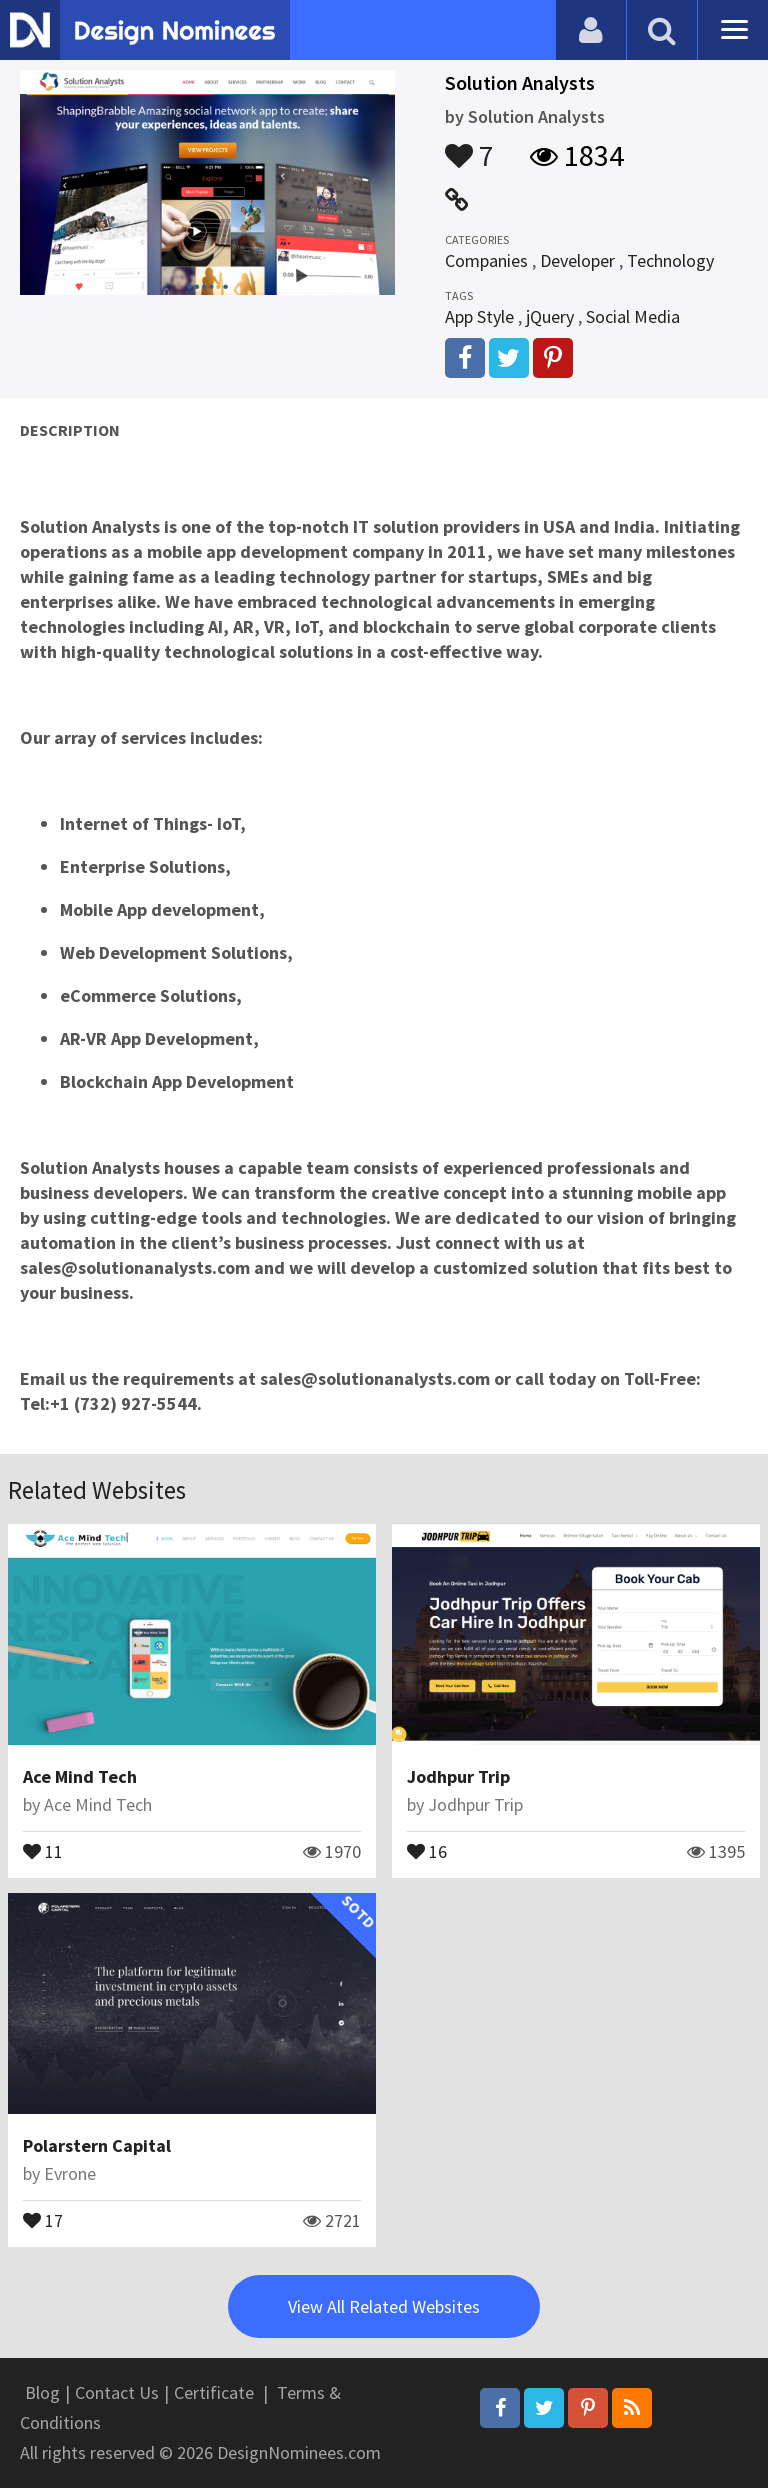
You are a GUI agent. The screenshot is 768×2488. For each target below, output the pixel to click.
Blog (42, 2392)
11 (43, 1850)
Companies (486, 260)
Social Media (633, 316)
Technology (670, 260)
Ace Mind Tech (80, 1776)
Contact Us (117, 2392)
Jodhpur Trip (458, 1776)
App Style (479, 316)
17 (43, 2219)
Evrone (70, 2173)
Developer (577, 260)
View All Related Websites (384, 2306)
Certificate (214, 2392)
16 (427, 1850)
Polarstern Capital (97, 2145)
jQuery (550, 316)
